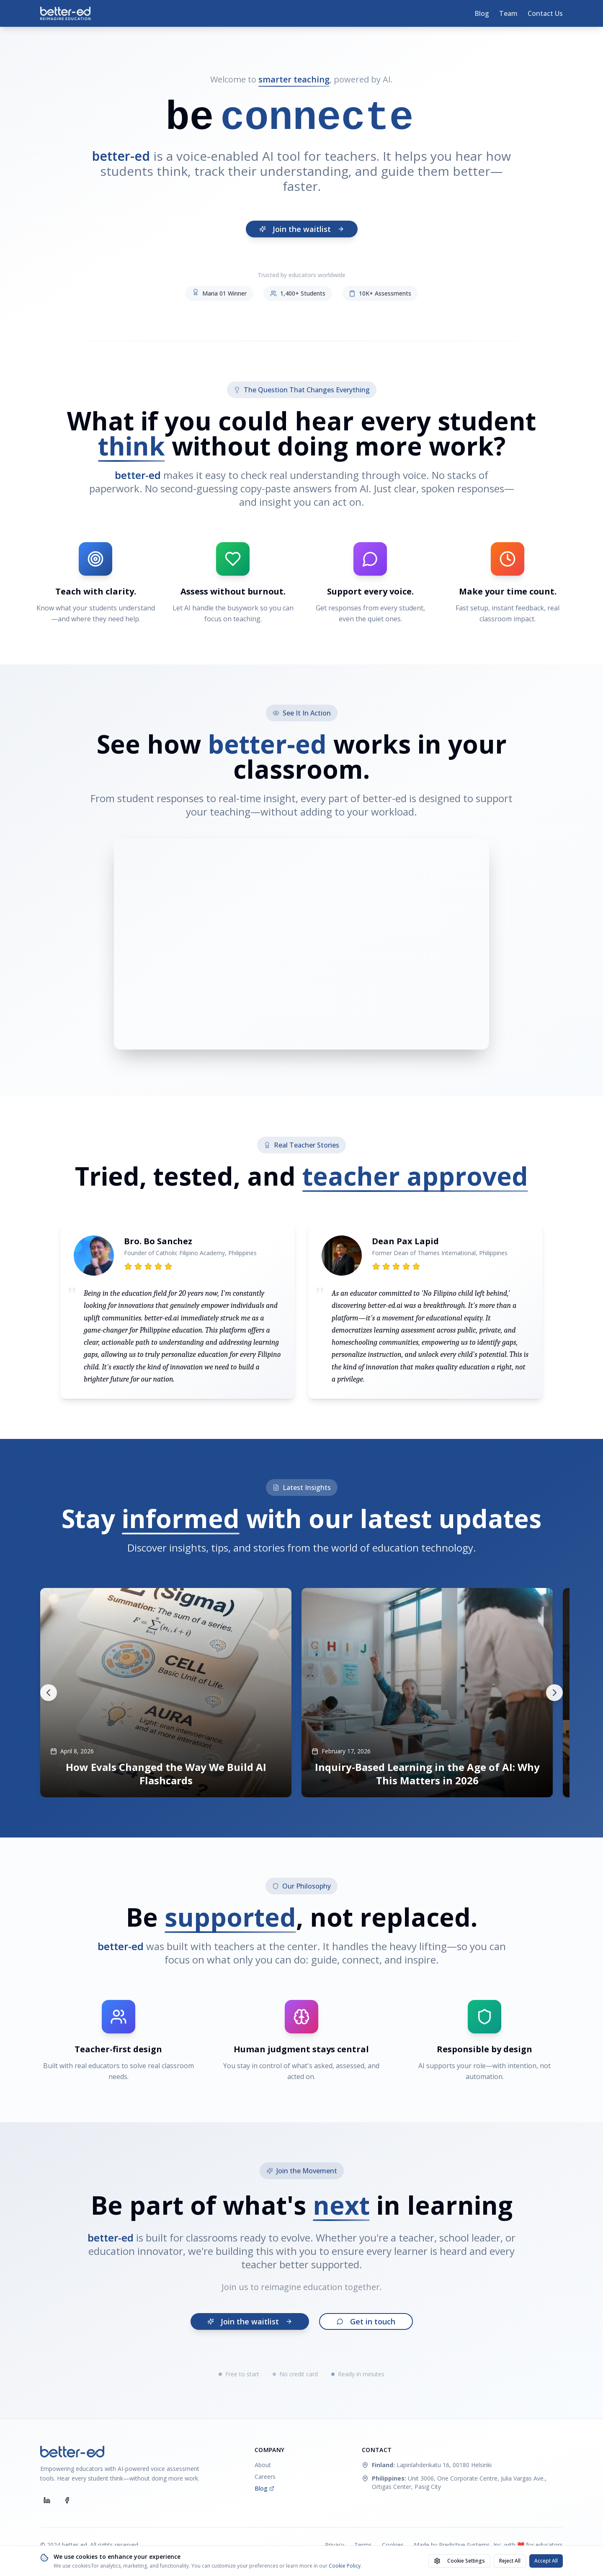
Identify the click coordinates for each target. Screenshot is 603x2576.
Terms (363, 2545)
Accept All (546, 2560)
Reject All (510, 2560)
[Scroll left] (48, 1692)
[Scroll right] (554, 1692)
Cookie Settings (459, 2560)
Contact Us (545, 13)
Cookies (393, 2545)
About (263, 2465)
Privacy (334, 2545)
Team (508, 13)
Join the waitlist (301, 229)
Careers (265, 2477)
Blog (481, 13)
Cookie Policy (345, 2565)
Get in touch (366, 2321)
